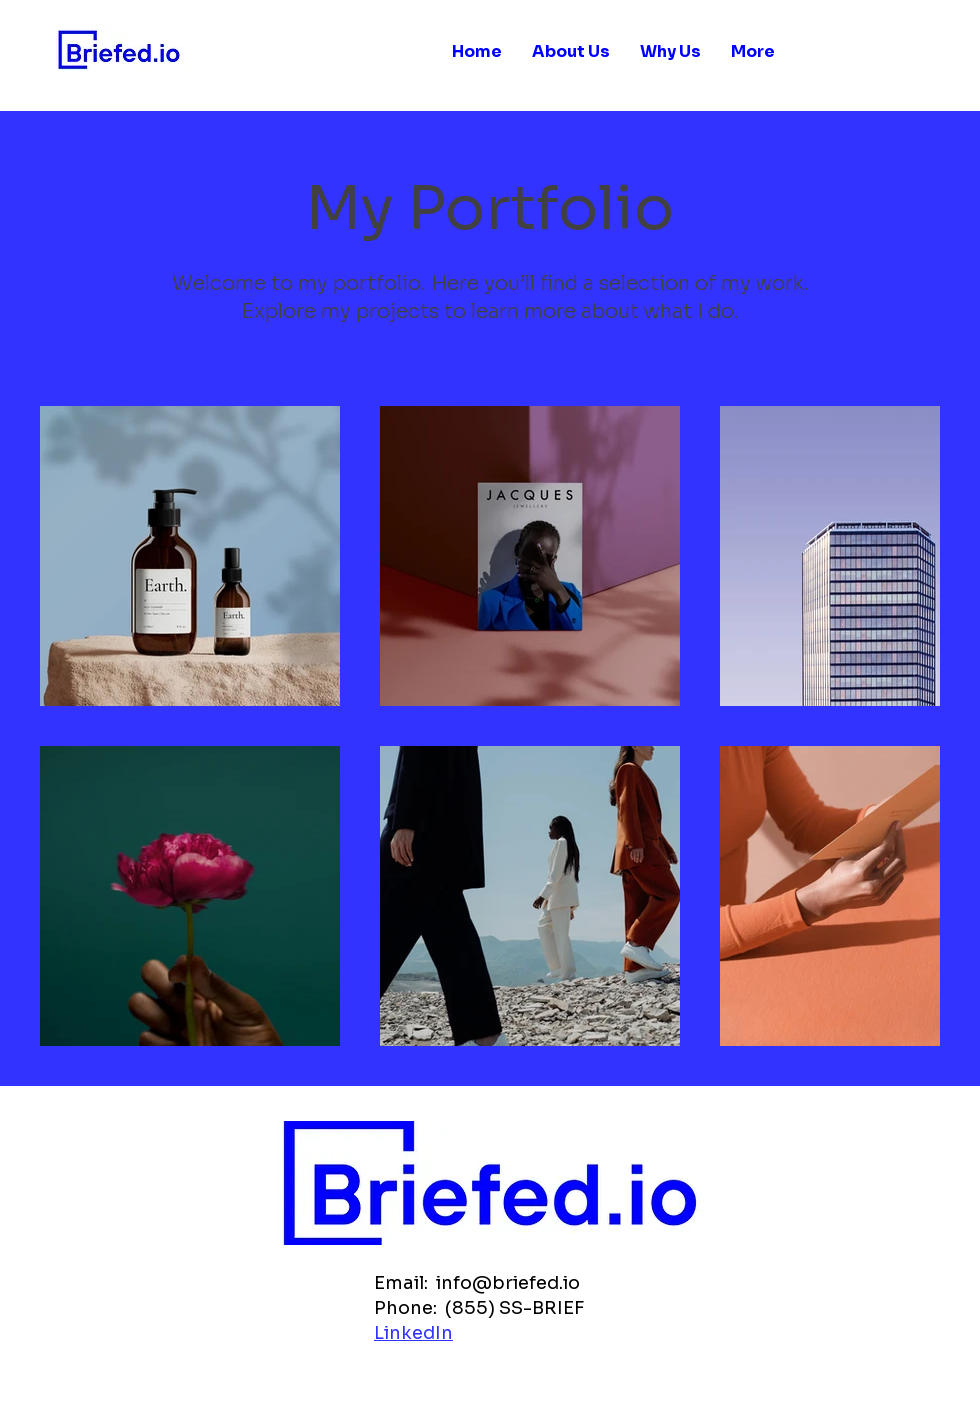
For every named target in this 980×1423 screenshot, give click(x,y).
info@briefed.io (508, 1283)
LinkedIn (413, 1333)
